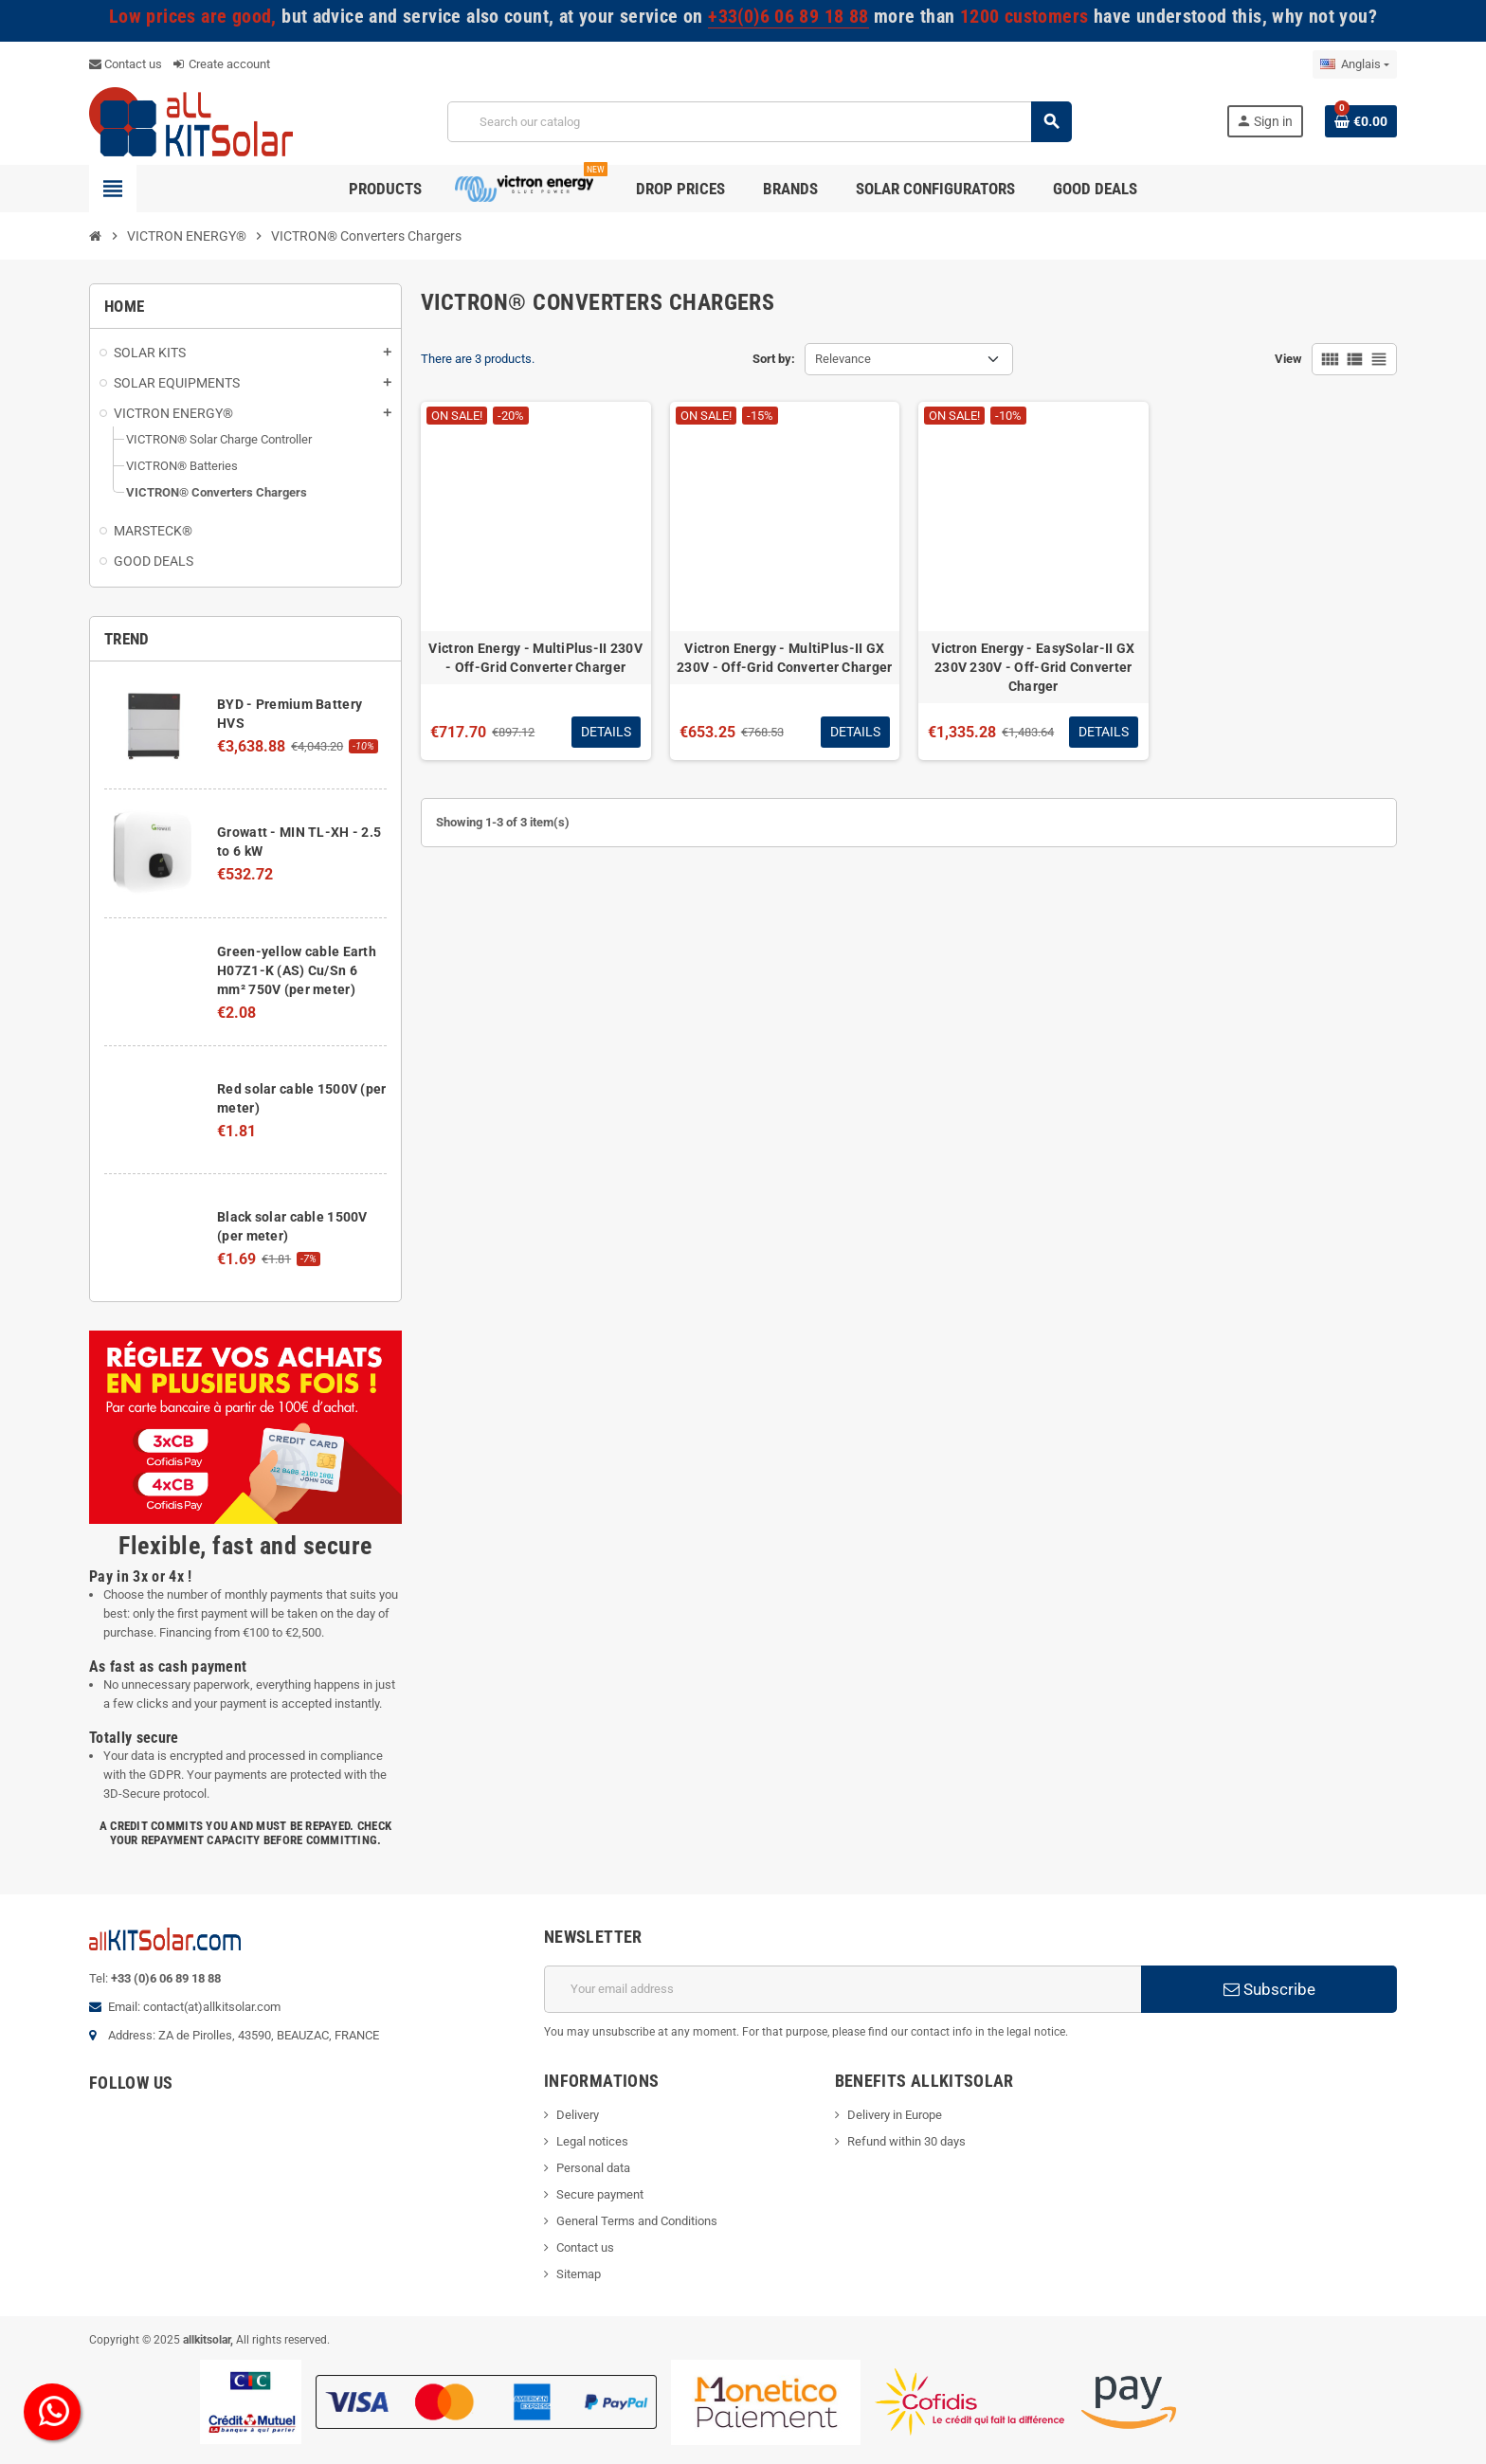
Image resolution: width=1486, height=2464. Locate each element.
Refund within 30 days (906, 2141)
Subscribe (1269, 1989)
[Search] (759, 121)
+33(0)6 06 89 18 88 (788, 16)
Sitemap (578, 2274)
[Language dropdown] (1355, 64)
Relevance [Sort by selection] (843, 359)
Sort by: (773, 359)
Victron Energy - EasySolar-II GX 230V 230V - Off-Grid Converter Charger (1033, 667)
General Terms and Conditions (636, 2221)
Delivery (577, 2115)
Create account (221, 64)
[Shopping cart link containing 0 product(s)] (1361, 121)
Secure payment (599, 2194)
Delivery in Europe (894, 2115)
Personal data (593, 2168)
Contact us (125, 64)
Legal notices (592, 2141)
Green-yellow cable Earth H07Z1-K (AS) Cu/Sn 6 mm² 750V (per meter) (296, 970)
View (1288, 359)
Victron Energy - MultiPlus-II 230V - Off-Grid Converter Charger (535, 658)
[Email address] (842, 1989)
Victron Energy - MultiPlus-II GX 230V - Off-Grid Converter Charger (784, 658)
